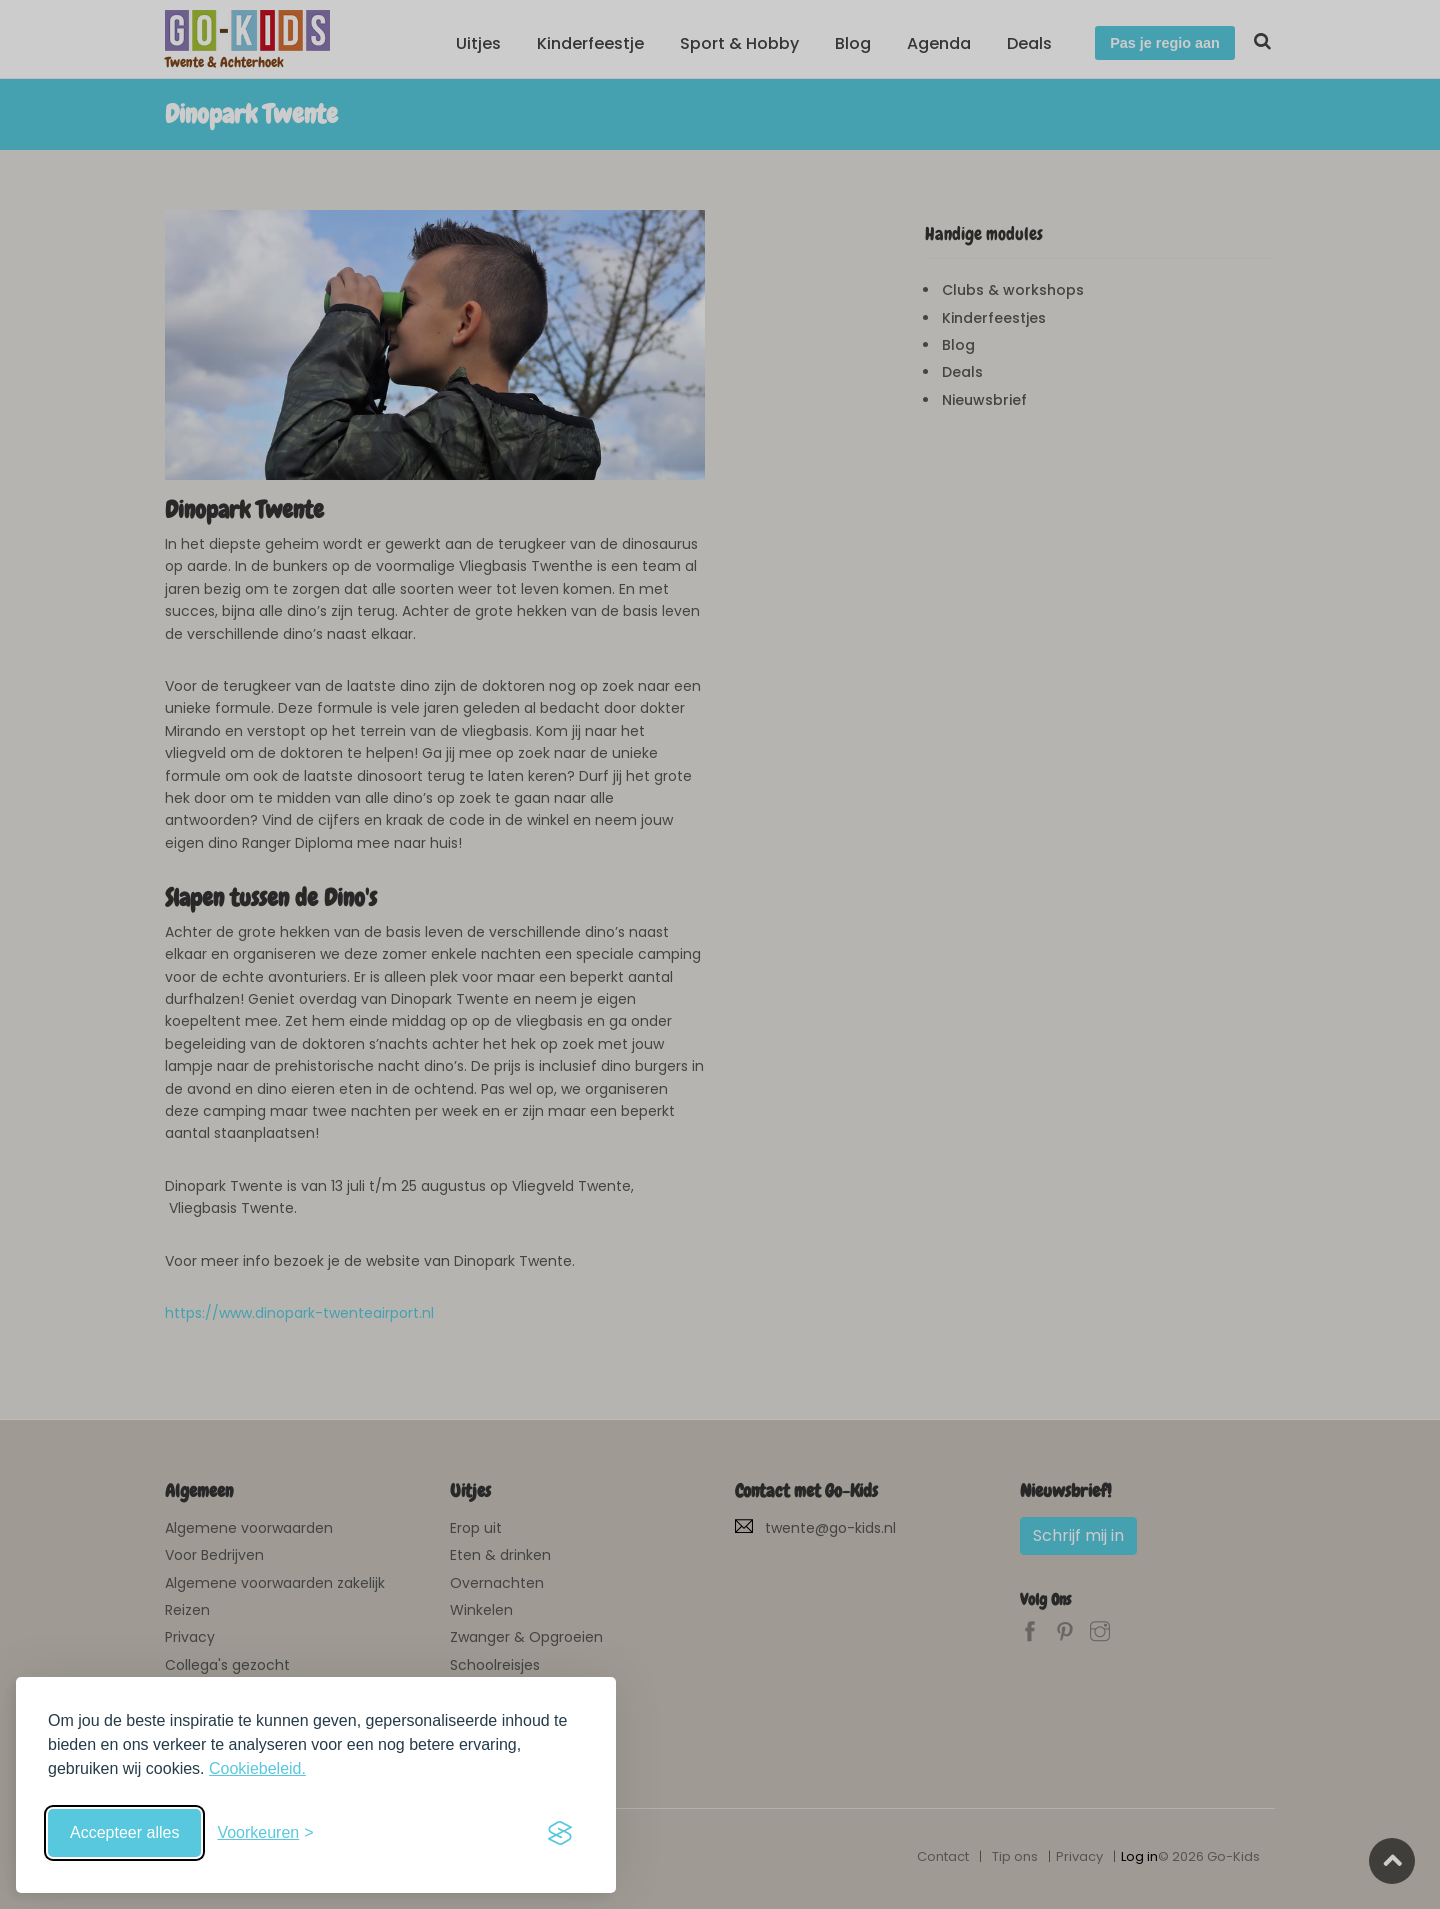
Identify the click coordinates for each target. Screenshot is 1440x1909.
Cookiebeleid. (257, 1768)
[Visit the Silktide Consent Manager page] (560, 1833)
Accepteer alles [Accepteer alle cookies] (124, 1832)
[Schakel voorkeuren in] (265, 1833)
